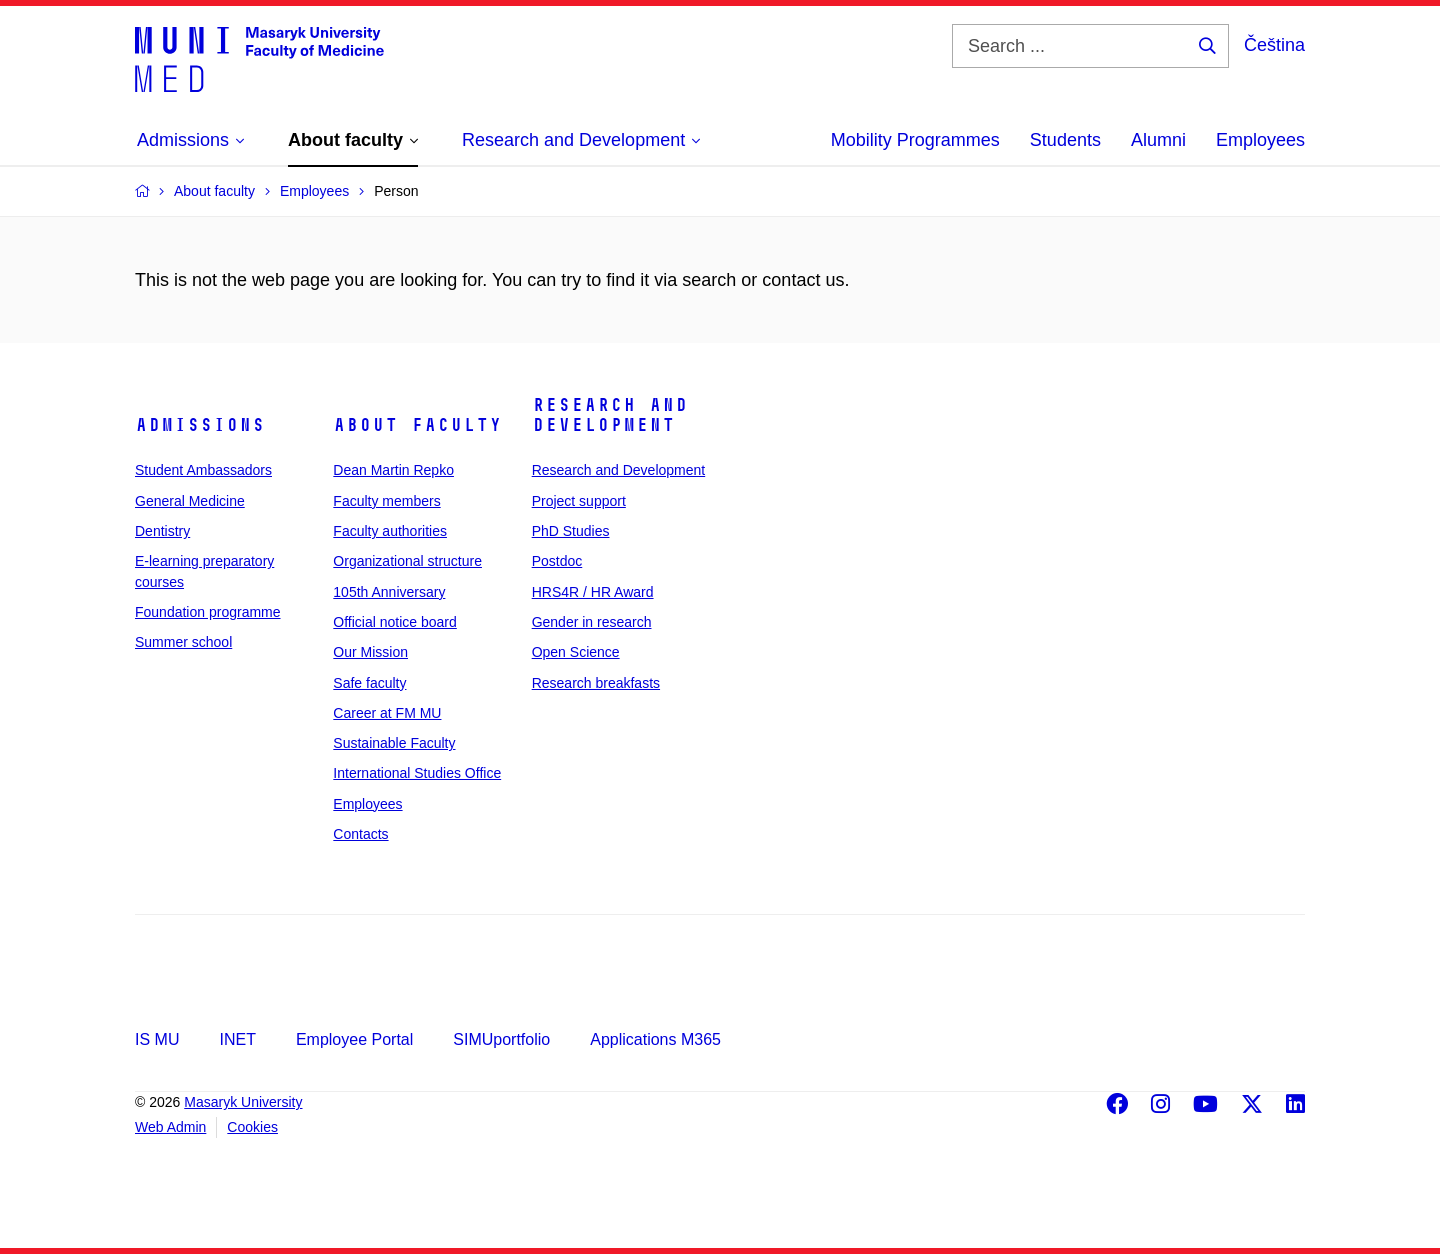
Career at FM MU (387, 713)
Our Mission (370, 652)
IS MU (157, 1039)
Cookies (252, 1127)
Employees (1260, 140)
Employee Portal (354, 1039)
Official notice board (394, 622)
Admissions (200, 425)
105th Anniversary (389, 592)
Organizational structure (407, 561)
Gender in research (592, 622)
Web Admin (170, 1127)
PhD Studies (571, 531)
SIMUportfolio (501, 1039)
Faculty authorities (390, 531)
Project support (579, 501)
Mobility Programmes (915, 140)
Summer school (183, 642)
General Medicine (190, 501)
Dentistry (162, 531)
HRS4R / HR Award (593, 592)
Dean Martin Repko (393, 470)
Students (1065, 140)
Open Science (576, 652)
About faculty (417, 425)
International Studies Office (417, 773)
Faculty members (386, 501)
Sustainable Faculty (394, 743)
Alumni (1158, 140)
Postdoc (557, 561)
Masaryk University (243, 1102)
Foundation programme (208, 612)
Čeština (1274, 45)
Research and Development (610, 415)
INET (237, 1039)
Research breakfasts (596, 683)
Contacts (360, 834)
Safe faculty (369, 683)
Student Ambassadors (203, 470)
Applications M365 (655, 1039)
